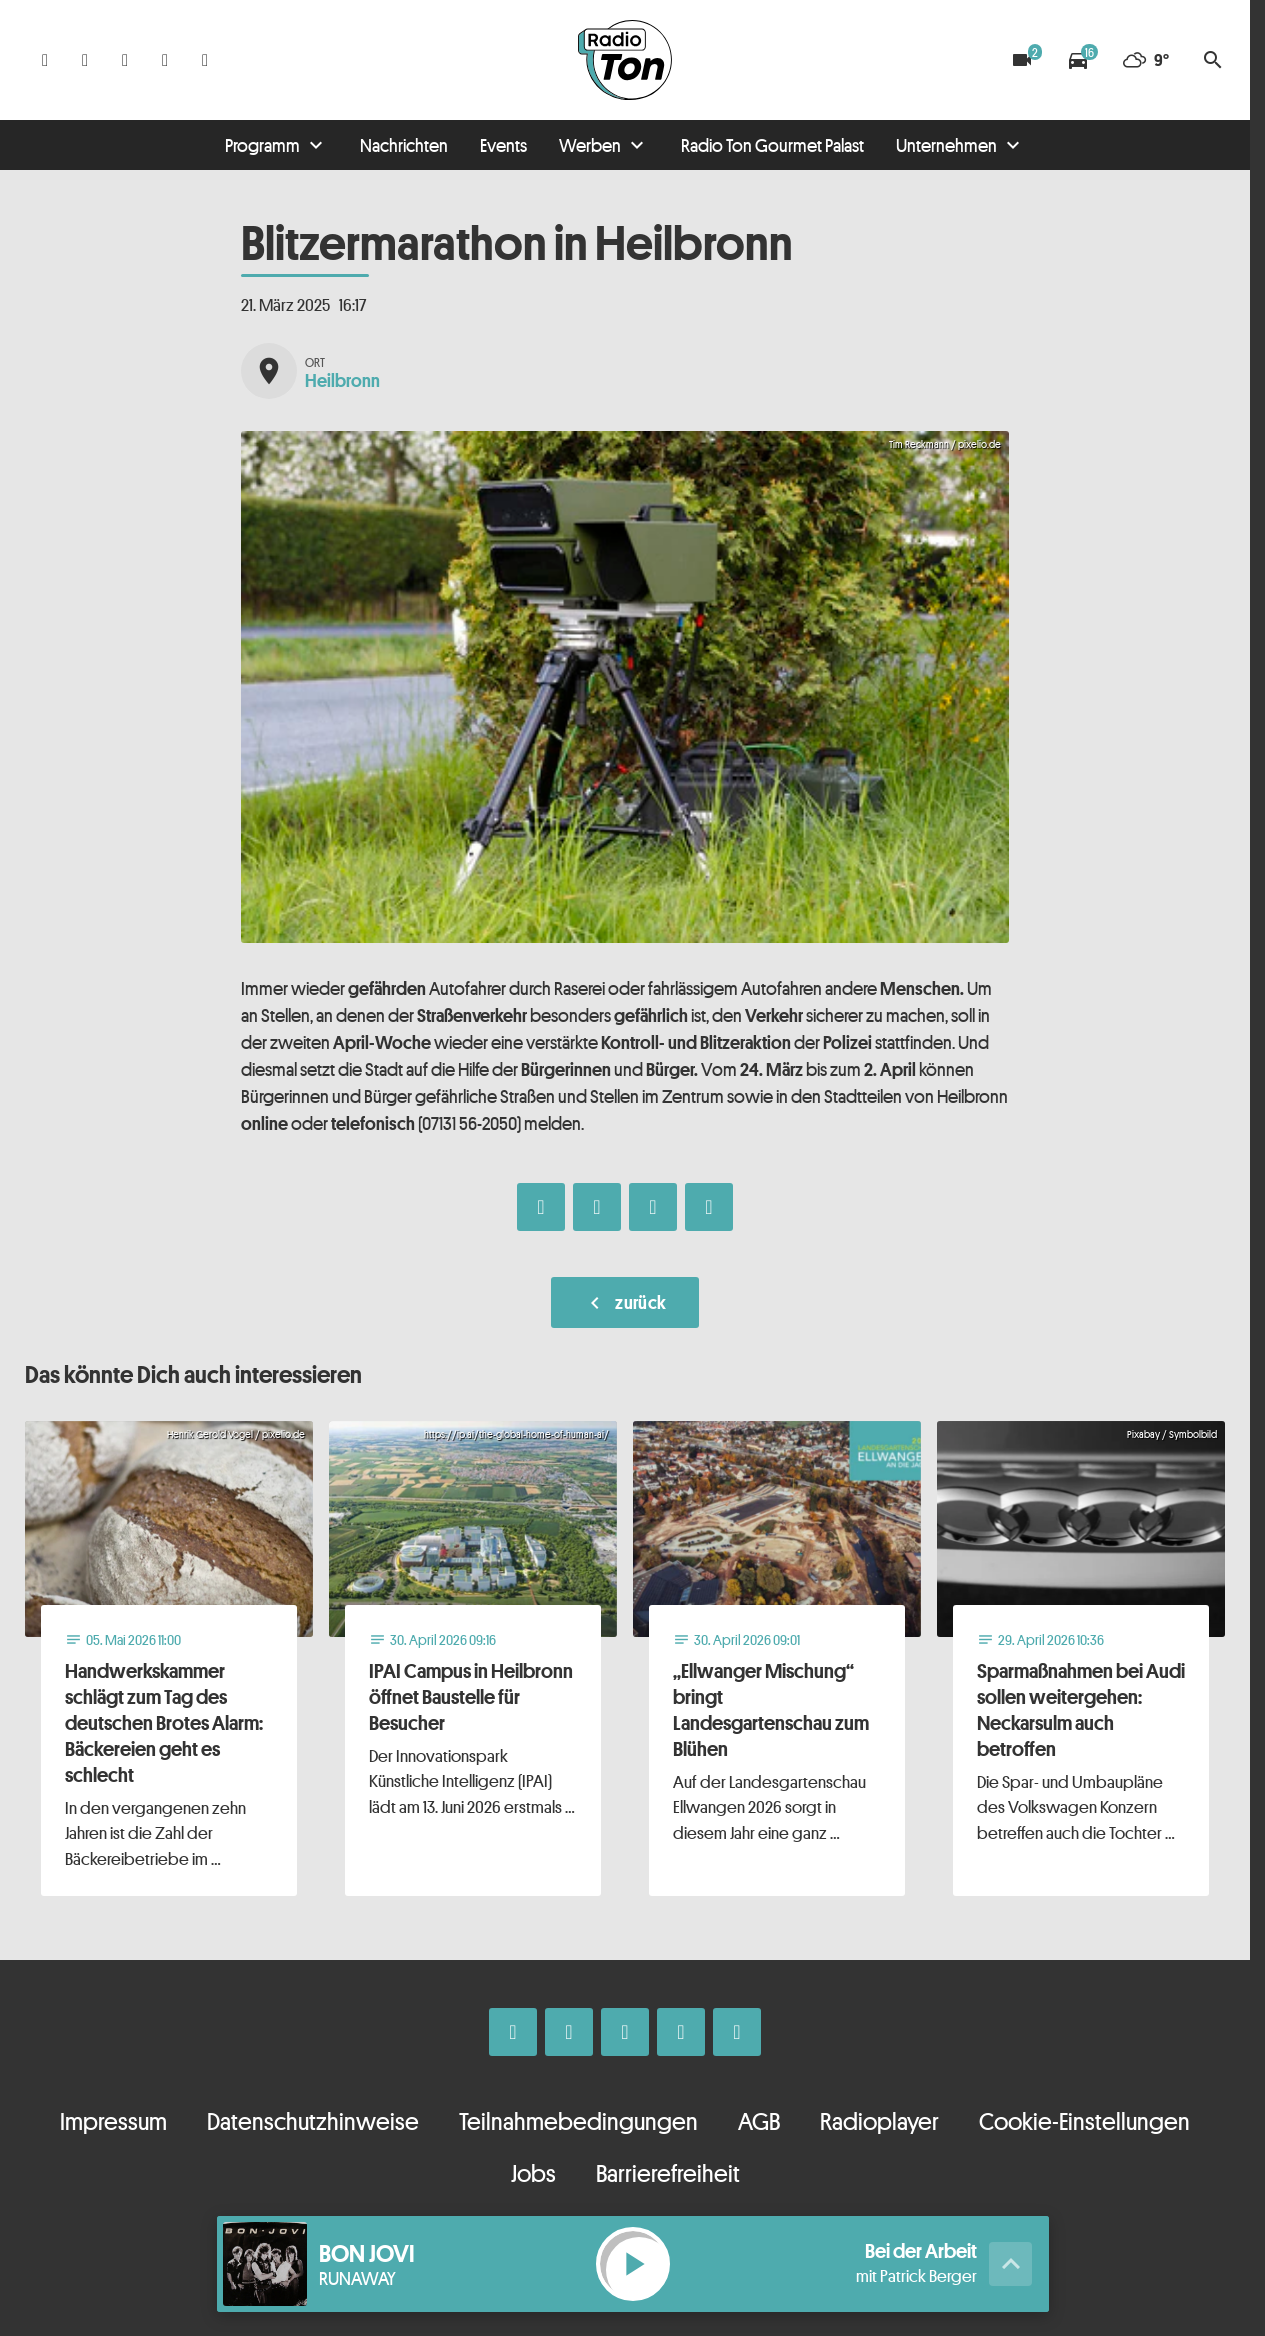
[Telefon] (165, 60)
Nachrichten (404, 145)
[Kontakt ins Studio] (205, 60)
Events (503, 145)
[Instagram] (85, 60)
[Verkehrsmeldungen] (1078, 60)
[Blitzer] (1022, 60)
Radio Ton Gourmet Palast (772, 145)
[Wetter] (1145, 60)
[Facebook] (45, 60)
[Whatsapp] (125, 60)
